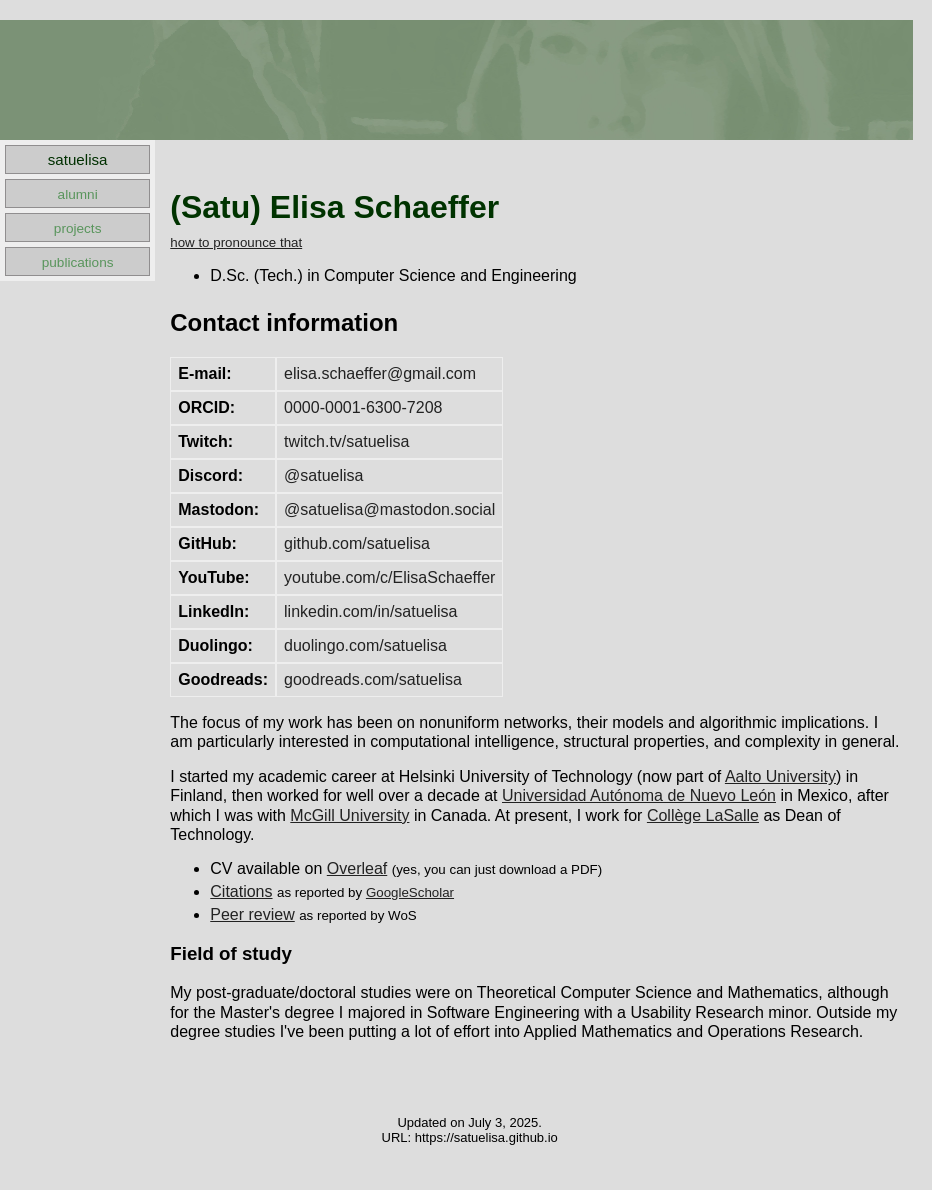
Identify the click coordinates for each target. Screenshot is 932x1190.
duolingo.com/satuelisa (365, 645)
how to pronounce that (236, 242)
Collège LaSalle (703, 815)
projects (78, 228)
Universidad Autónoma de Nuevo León (639, 795)
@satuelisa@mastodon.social (389, 509)
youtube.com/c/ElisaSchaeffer (389, 577)
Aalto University (780, 776)
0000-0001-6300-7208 (363, 407)
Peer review (252, 914)
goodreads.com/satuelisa (373, 679)
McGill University (349, 815)
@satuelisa (323, 475)
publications (78, 262)
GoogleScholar (410, 892)
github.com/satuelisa (357, 543)
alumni (78, 194)
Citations (241, 891)
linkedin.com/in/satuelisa (370, 611)
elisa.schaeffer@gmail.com (380, 373)
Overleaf (357, 868)
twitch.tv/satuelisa (346, 441)
